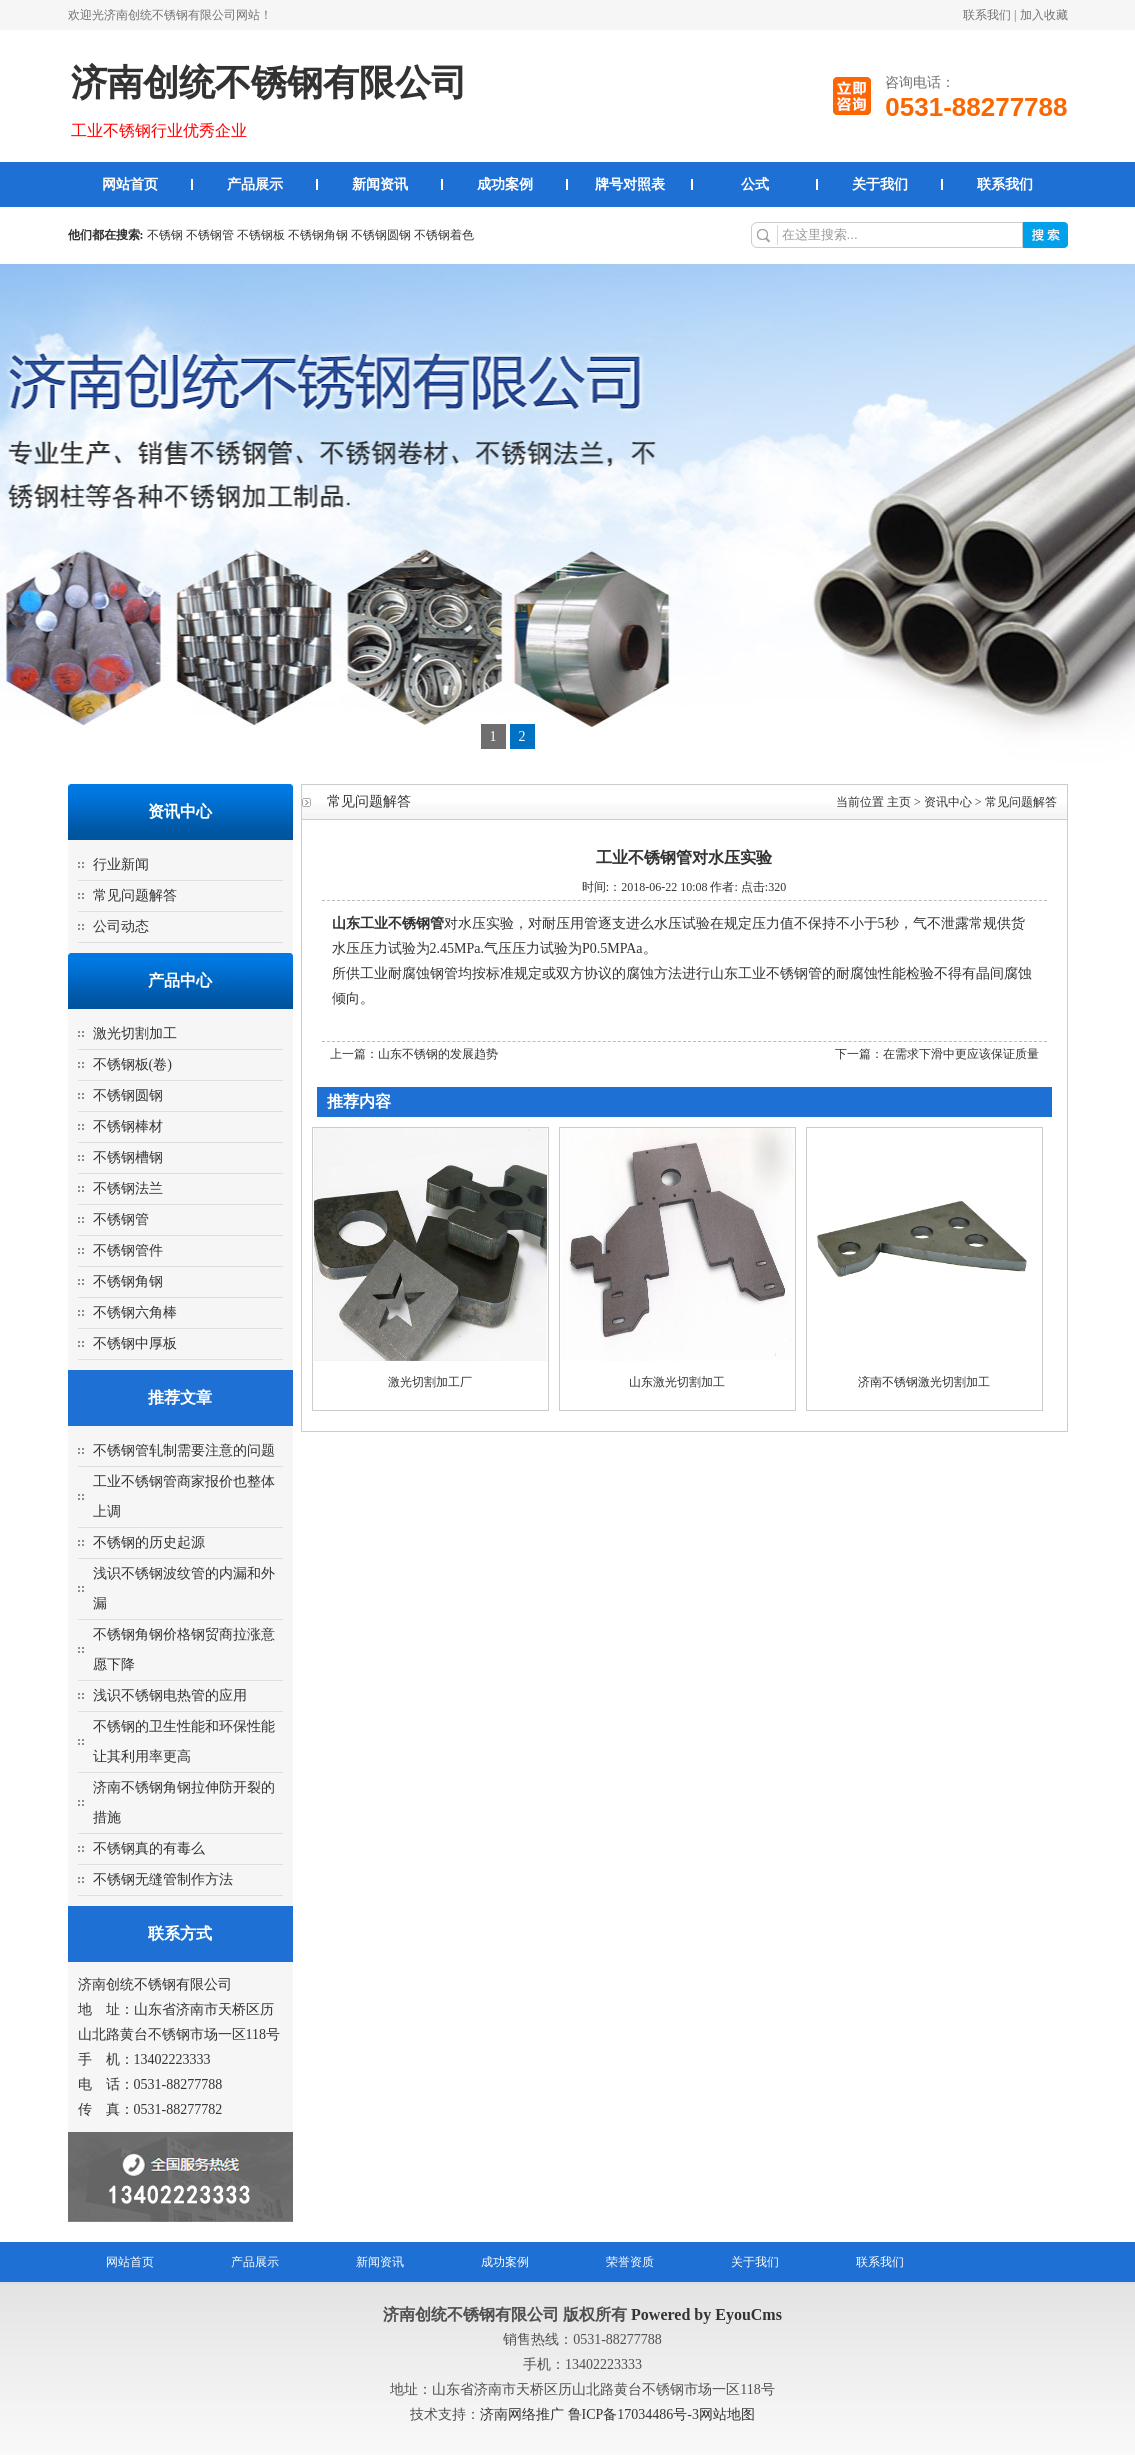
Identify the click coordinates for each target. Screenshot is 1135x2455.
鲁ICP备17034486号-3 (633, 2414)
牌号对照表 (630, 184)
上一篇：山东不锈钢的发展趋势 (414, 1054)
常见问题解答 (135, 895)
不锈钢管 (210, 235)
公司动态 (121, 926)
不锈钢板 (261, 235)
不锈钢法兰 (128, 1188)
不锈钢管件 (128, 1250)
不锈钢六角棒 (135, 1312)
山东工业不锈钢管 (388, 923)
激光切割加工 (135, 1033)
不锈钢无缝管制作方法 (163, 1879)
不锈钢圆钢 (381, 235)
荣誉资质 (630, 2262)
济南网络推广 (524, 2414)
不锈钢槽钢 (128, 1157)
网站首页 (130, 184)
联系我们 (987, 15)
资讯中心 (948, 802)
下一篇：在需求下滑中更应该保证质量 (937, 1054)
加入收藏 (1044, 15)
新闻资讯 (380, 184)
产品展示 (255, 184)
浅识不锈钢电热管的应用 (170, 1695)
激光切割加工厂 (430, 1382)
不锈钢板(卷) (132, 1064)
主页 (899, 802)
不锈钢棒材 (128, 1126)
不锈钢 (165, 235)
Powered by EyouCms (704, 2314)
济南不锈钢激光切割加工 (924, 1382)
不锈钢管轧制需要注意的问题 (184, 1450)
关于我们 (880, 184)
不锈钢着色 (444, 235)
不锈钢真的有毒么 (149, 1848)
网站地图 (727, 2414)
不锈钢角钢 (318, 235)
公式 (755, 184)
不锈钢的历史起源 (149, 1542)
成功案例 (505, 184)
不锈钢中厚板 (135, 1343)
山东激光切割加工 (677, 1382)
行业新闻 (121, 864)
